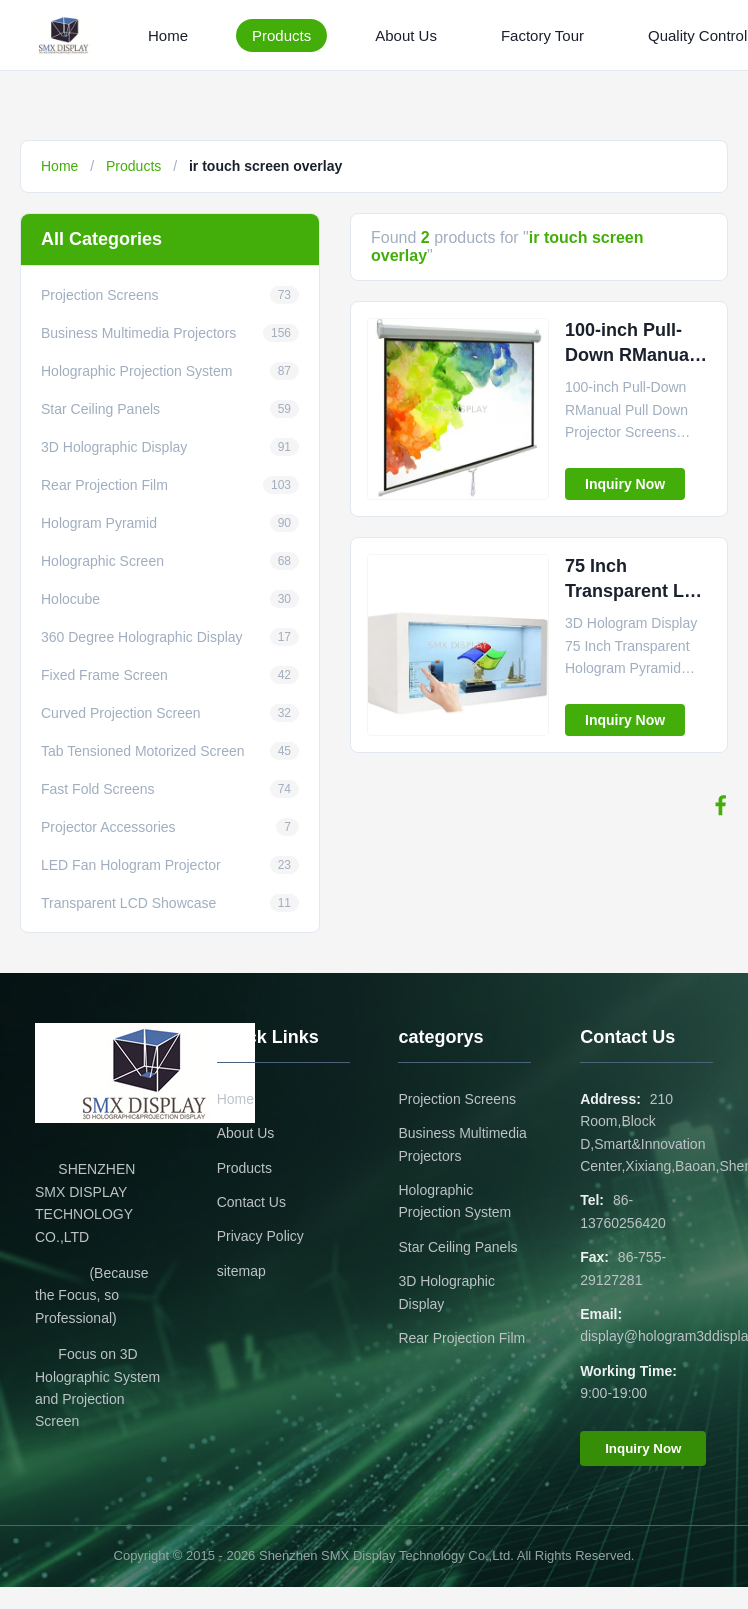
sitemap (241, 1271)
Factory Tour (542, 35)
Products (281, 35)
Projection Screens (457, 1099)
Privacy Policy (260, 1236)
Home (168, 35)
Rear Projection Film (461, 1338)
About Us (406, 35)
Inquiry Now (625, 484)
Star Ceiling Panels (457, 1247)
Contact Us (251, 1202)
